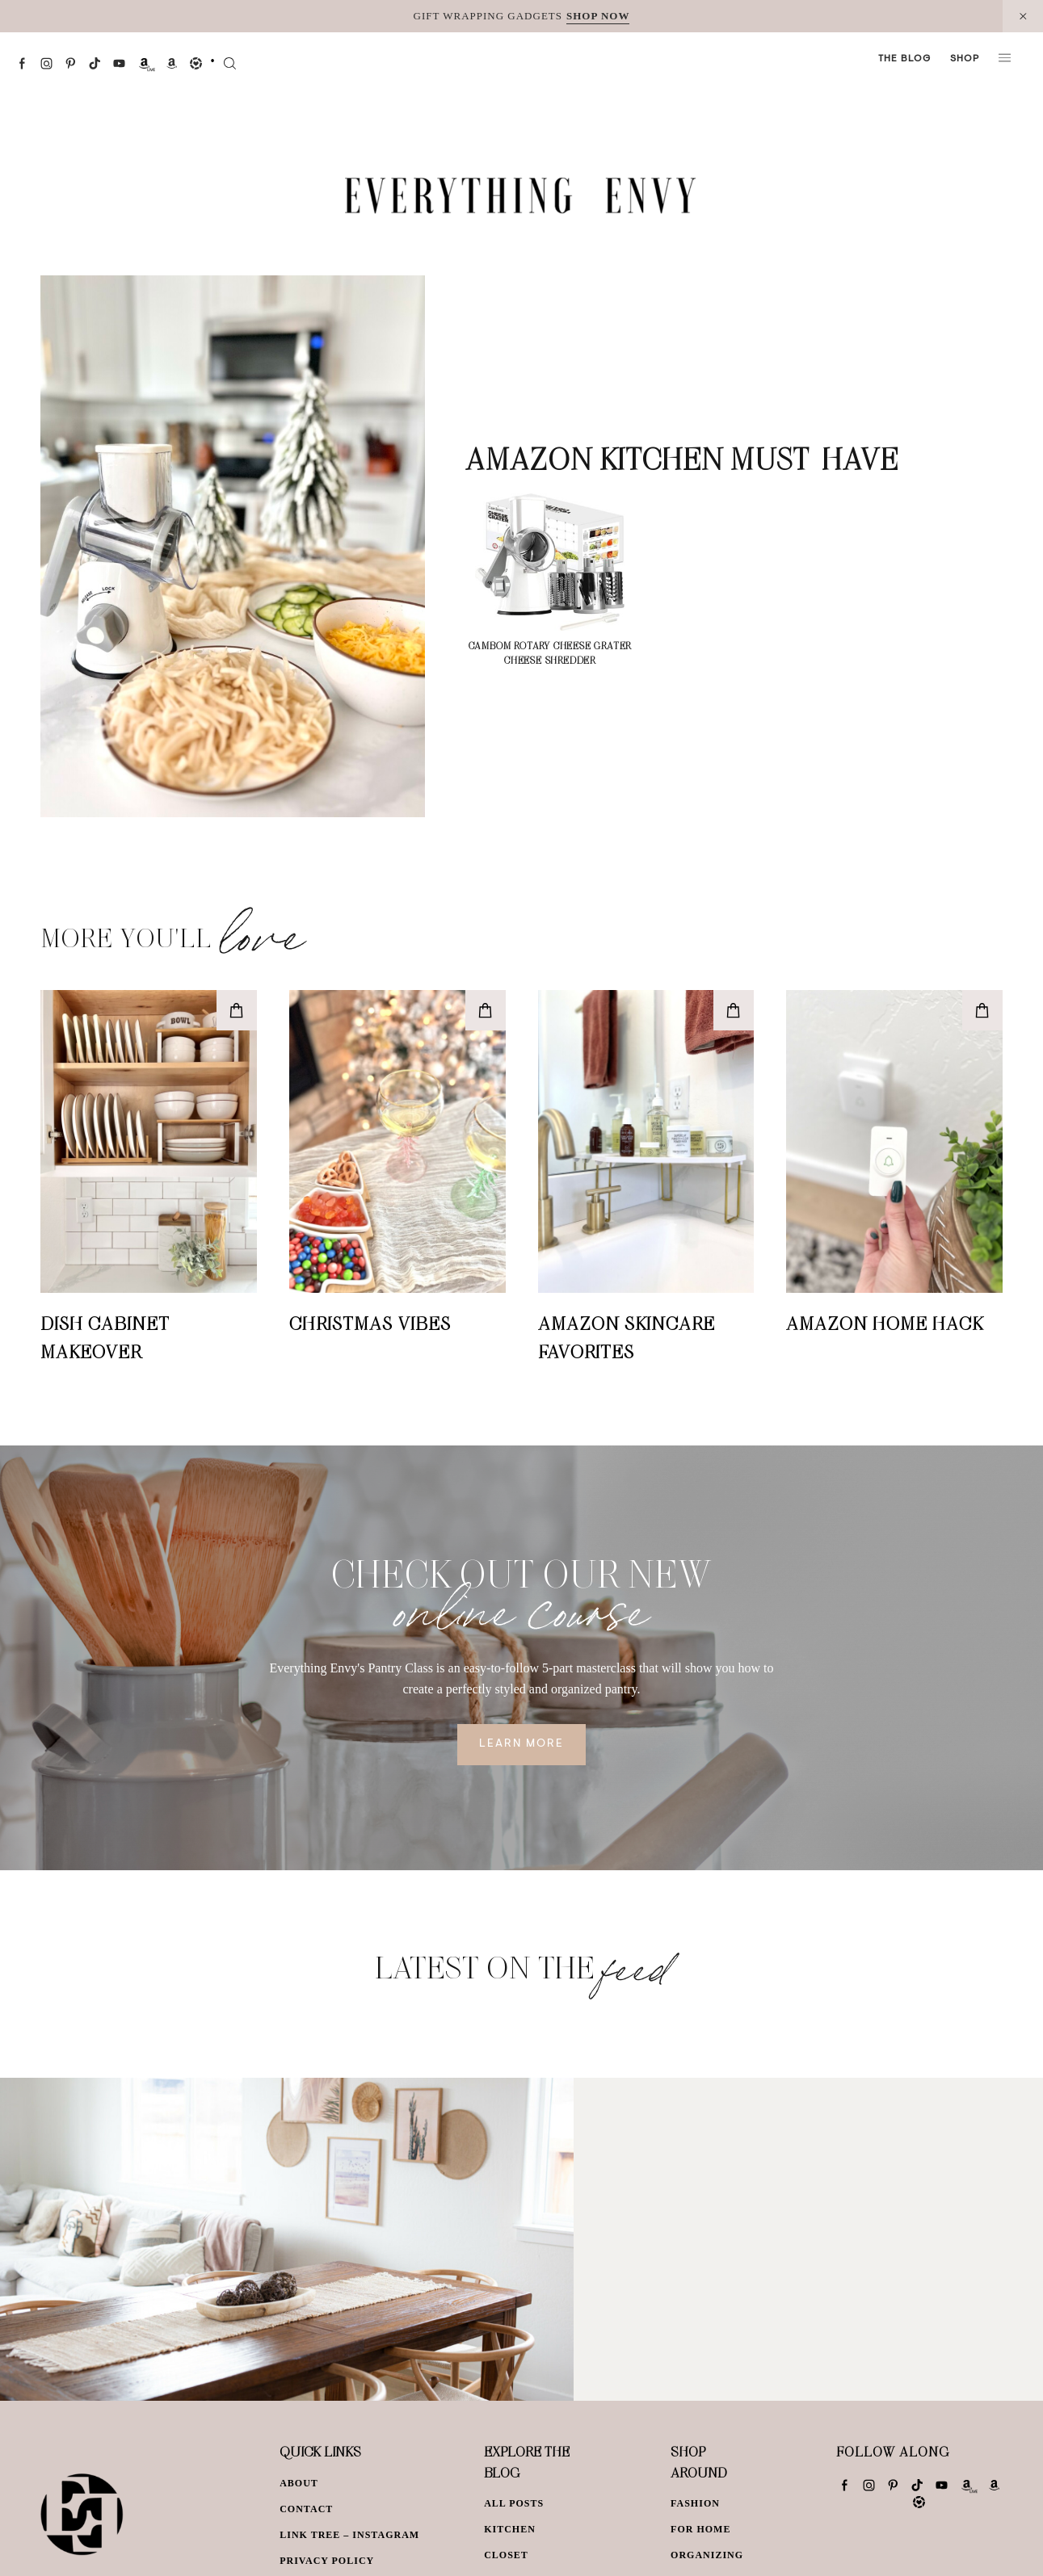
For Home (700, 2529)
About (299, 2483)
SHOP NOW (597, 16)
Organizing (707, 2555)
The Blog (904, 59)
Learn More (521, 1744)
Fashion (695, 2503)
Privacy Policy (327, 2560)
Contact (306, 2509)
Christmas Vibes (370, 1322)
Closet (506, 2555)
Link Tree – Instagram (349, 2534)
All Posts (514, 2503)
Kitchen (510, 2529)
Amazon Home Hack (884, 1322)
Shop (964, 59)
